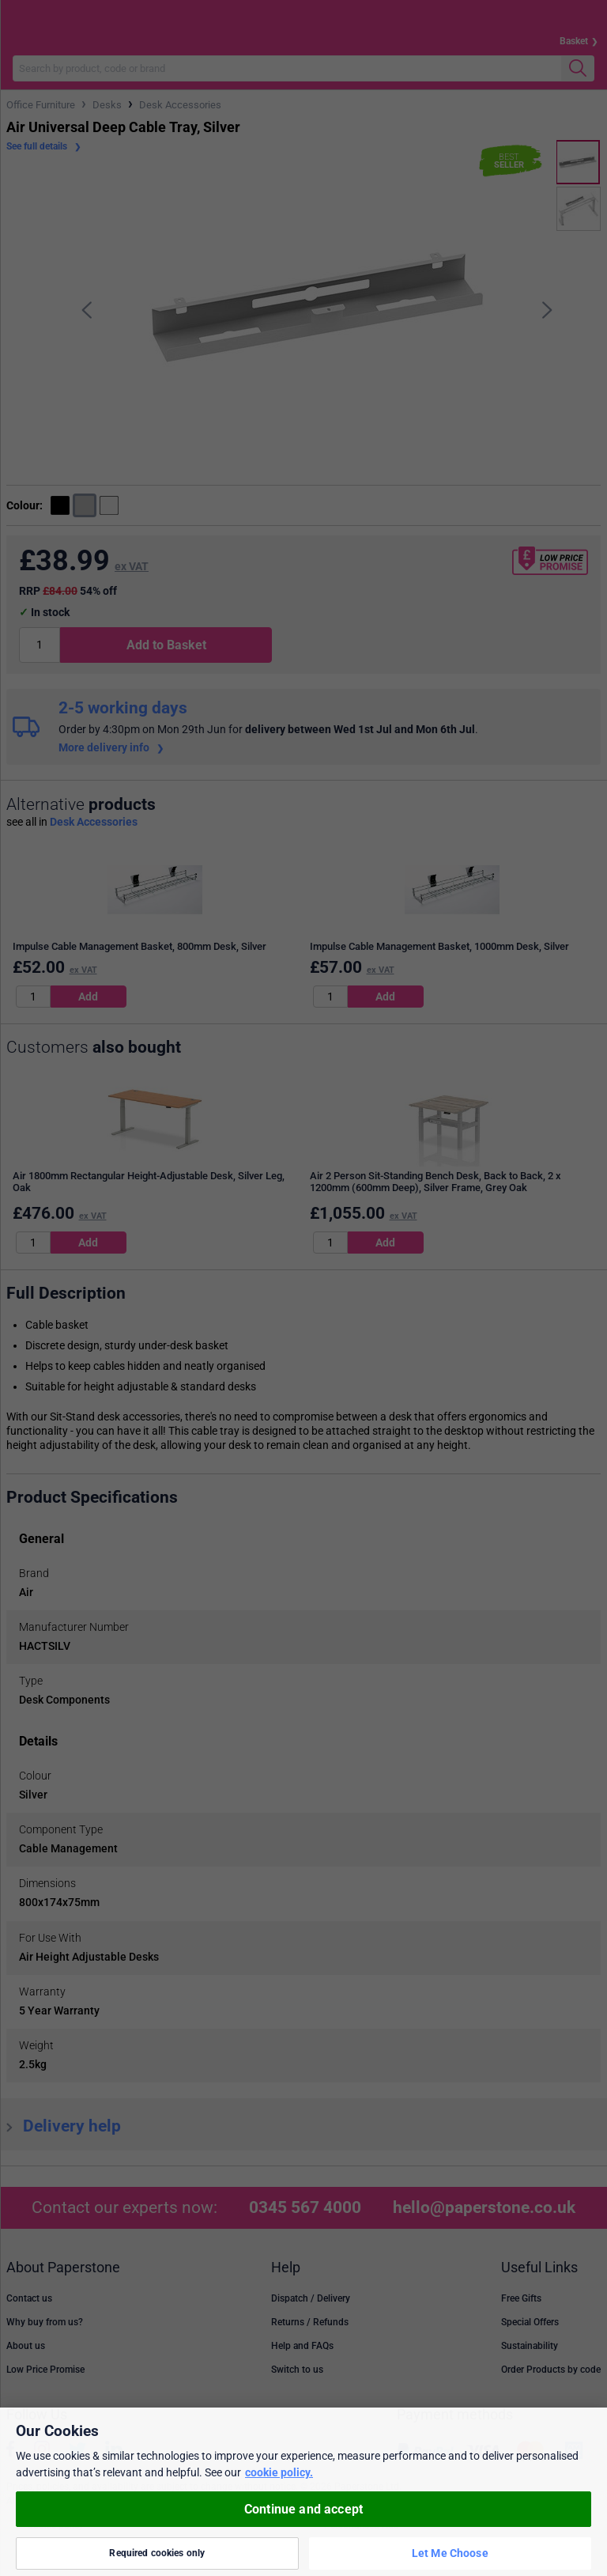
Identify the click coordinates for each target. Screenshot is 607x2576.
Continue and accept (303, 2509)
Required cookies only (157, 2553)
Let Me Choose (450, 2553)
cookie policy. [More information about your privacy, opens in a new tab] (279, 2472)
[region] (303, 2492)
